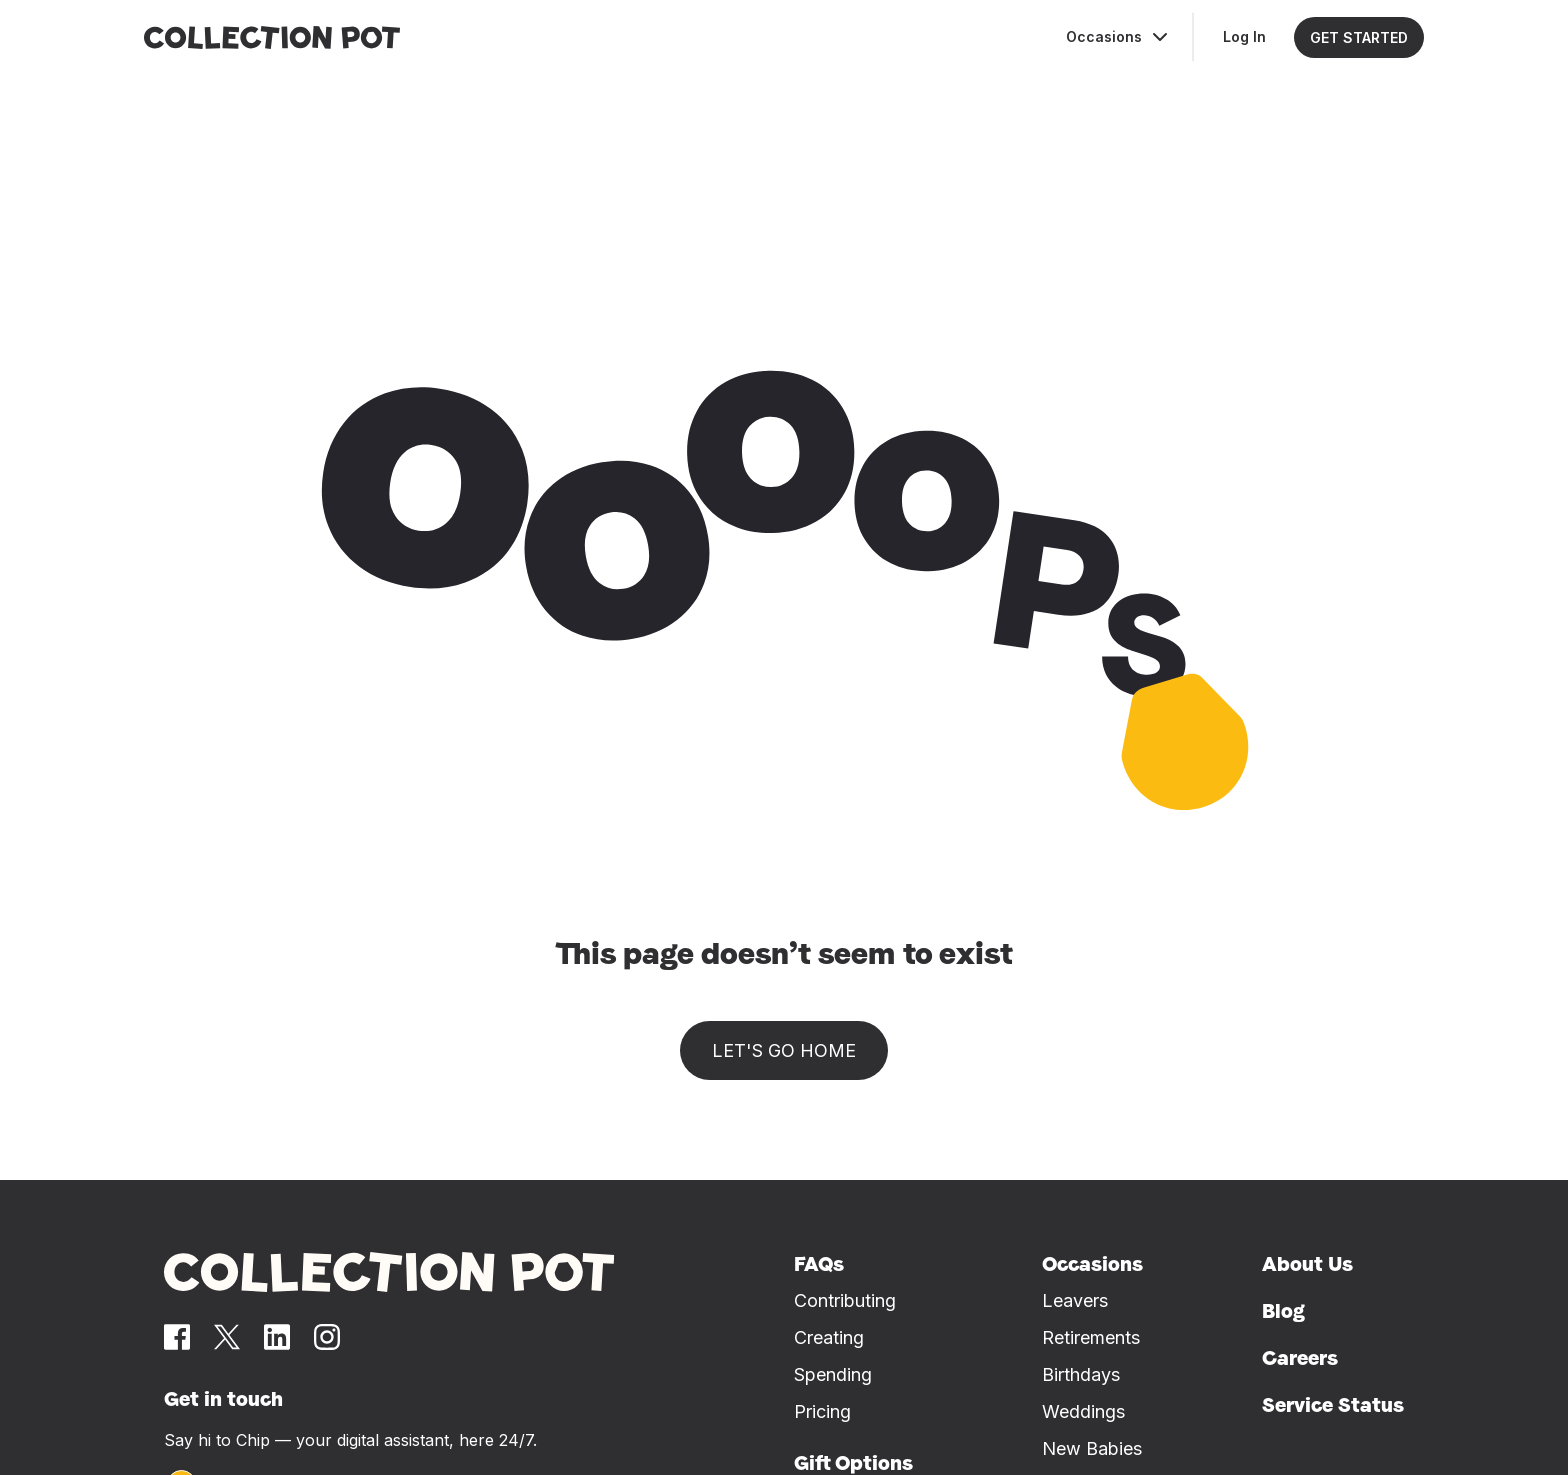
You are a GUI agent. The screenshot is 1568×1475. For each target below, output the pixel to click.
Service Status (1333, 1405)
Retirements (1091, 1337)
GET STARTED (1359, 37)
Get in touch (223, 1399)
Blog (1283, 1311)
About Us (1307, 1264)
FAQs (819, 1264)
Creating (829, 1337)
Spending (833, 1374)
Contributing (845, 1300)
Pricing (822, 1411)
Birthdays (1081, 1374)
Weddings (1083, 1411)
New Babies (1092, 1448)
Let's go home (784, 1050)
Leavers (1075, 1300)
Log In (1244, 36)
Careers (1300, 1358)
